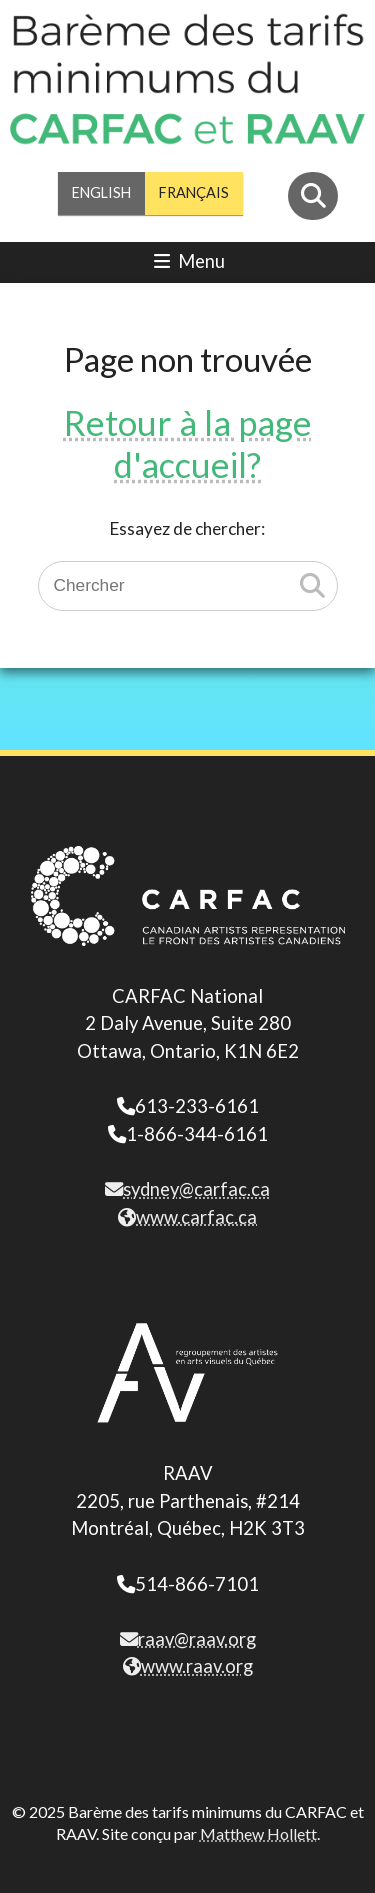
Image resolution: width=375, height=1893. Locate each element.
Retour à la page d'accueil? (188, 443)
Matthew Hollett (258, 1833)
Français (194, 192)
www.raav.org (188, 1666)
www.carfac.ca (187, 1217)
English (101, 192)
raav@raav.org (188, 1639)
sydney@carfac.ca (187, 1189)
